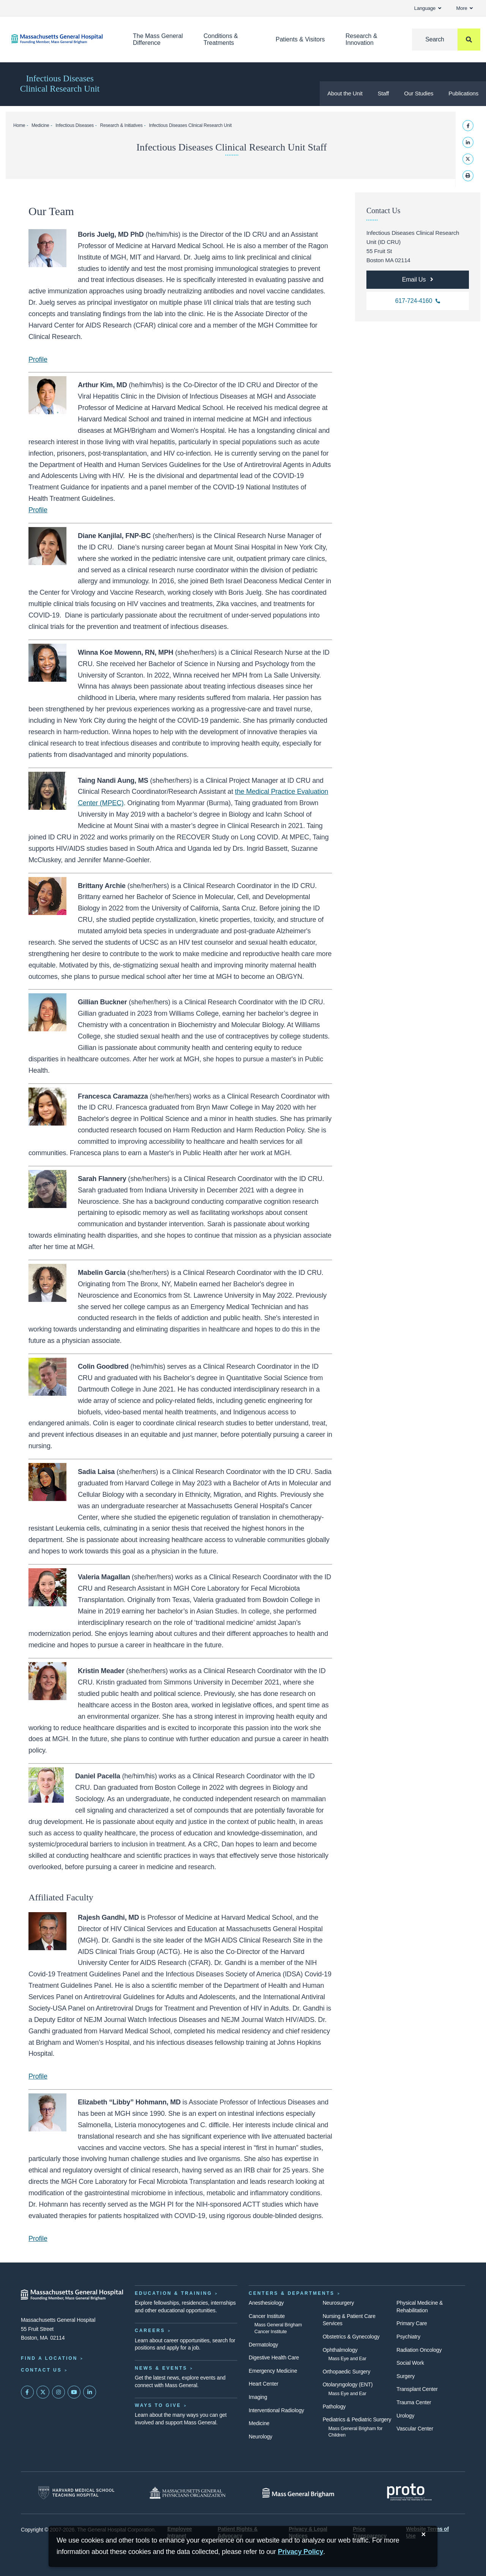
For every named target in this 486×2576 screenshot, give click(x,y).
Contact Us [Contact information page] (41, 2370)
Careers (150, 2330)
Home (19, 125)
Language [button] (427, 8)
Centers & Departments (292, 2293)
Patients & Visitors (300, 39)
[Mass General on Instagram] (58, 2392)
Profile (37, 359)
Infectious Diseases (74, 125)
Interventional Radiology (276, 2410)
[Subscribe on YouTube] (74, 2392)
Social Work (410, 2363)
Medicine (40, 125)
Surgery (405, 2376)
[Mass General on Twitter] (42, 2392)
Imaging (258, 2397)
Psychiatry (408, 2337)
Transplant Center (416, 2389)
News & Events (161, 2368)
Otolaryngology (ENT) (348, 2384)
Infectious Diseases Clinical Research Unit (60, 83)
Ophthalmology (340, 2350)
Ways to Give (158, 2405)
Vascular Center (414, 2429)
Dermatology (263, 2345)
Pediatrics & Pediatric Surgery (357, 2419)
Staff (383, 93)
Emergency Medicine (273, 2371)
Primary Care (411, 2323)
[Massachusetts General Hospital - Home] (72, 2294)
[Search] (446, 39)
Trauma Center (413, 2402)
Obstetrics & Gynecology (351, 2337)
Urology (405, 2416)
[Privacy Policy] (300, 2552)
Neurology (260, 2437)
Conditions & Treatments (221, 39)
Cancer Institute (267, 2316)
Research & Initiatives (121, 125)
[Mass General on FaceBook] (27, 2392)
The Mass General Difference (158, 39)
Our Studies (418, 93)
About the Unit (345, 93)
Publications (463, 93)
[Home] (60, 39)
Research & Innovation (361, 39)
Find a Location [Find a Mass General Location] (49, 2358)
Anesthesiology (266, 2303)
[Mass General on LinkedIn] (89, 2392)
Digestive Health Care (274, 2357)
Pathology (334, 2406)
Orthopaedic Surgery (347, 2372)
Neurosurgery (338, 2303)
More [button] (464, 8)
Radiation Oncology (419, 2350)
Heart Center (263, 2384)
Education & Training (173, 2293)
